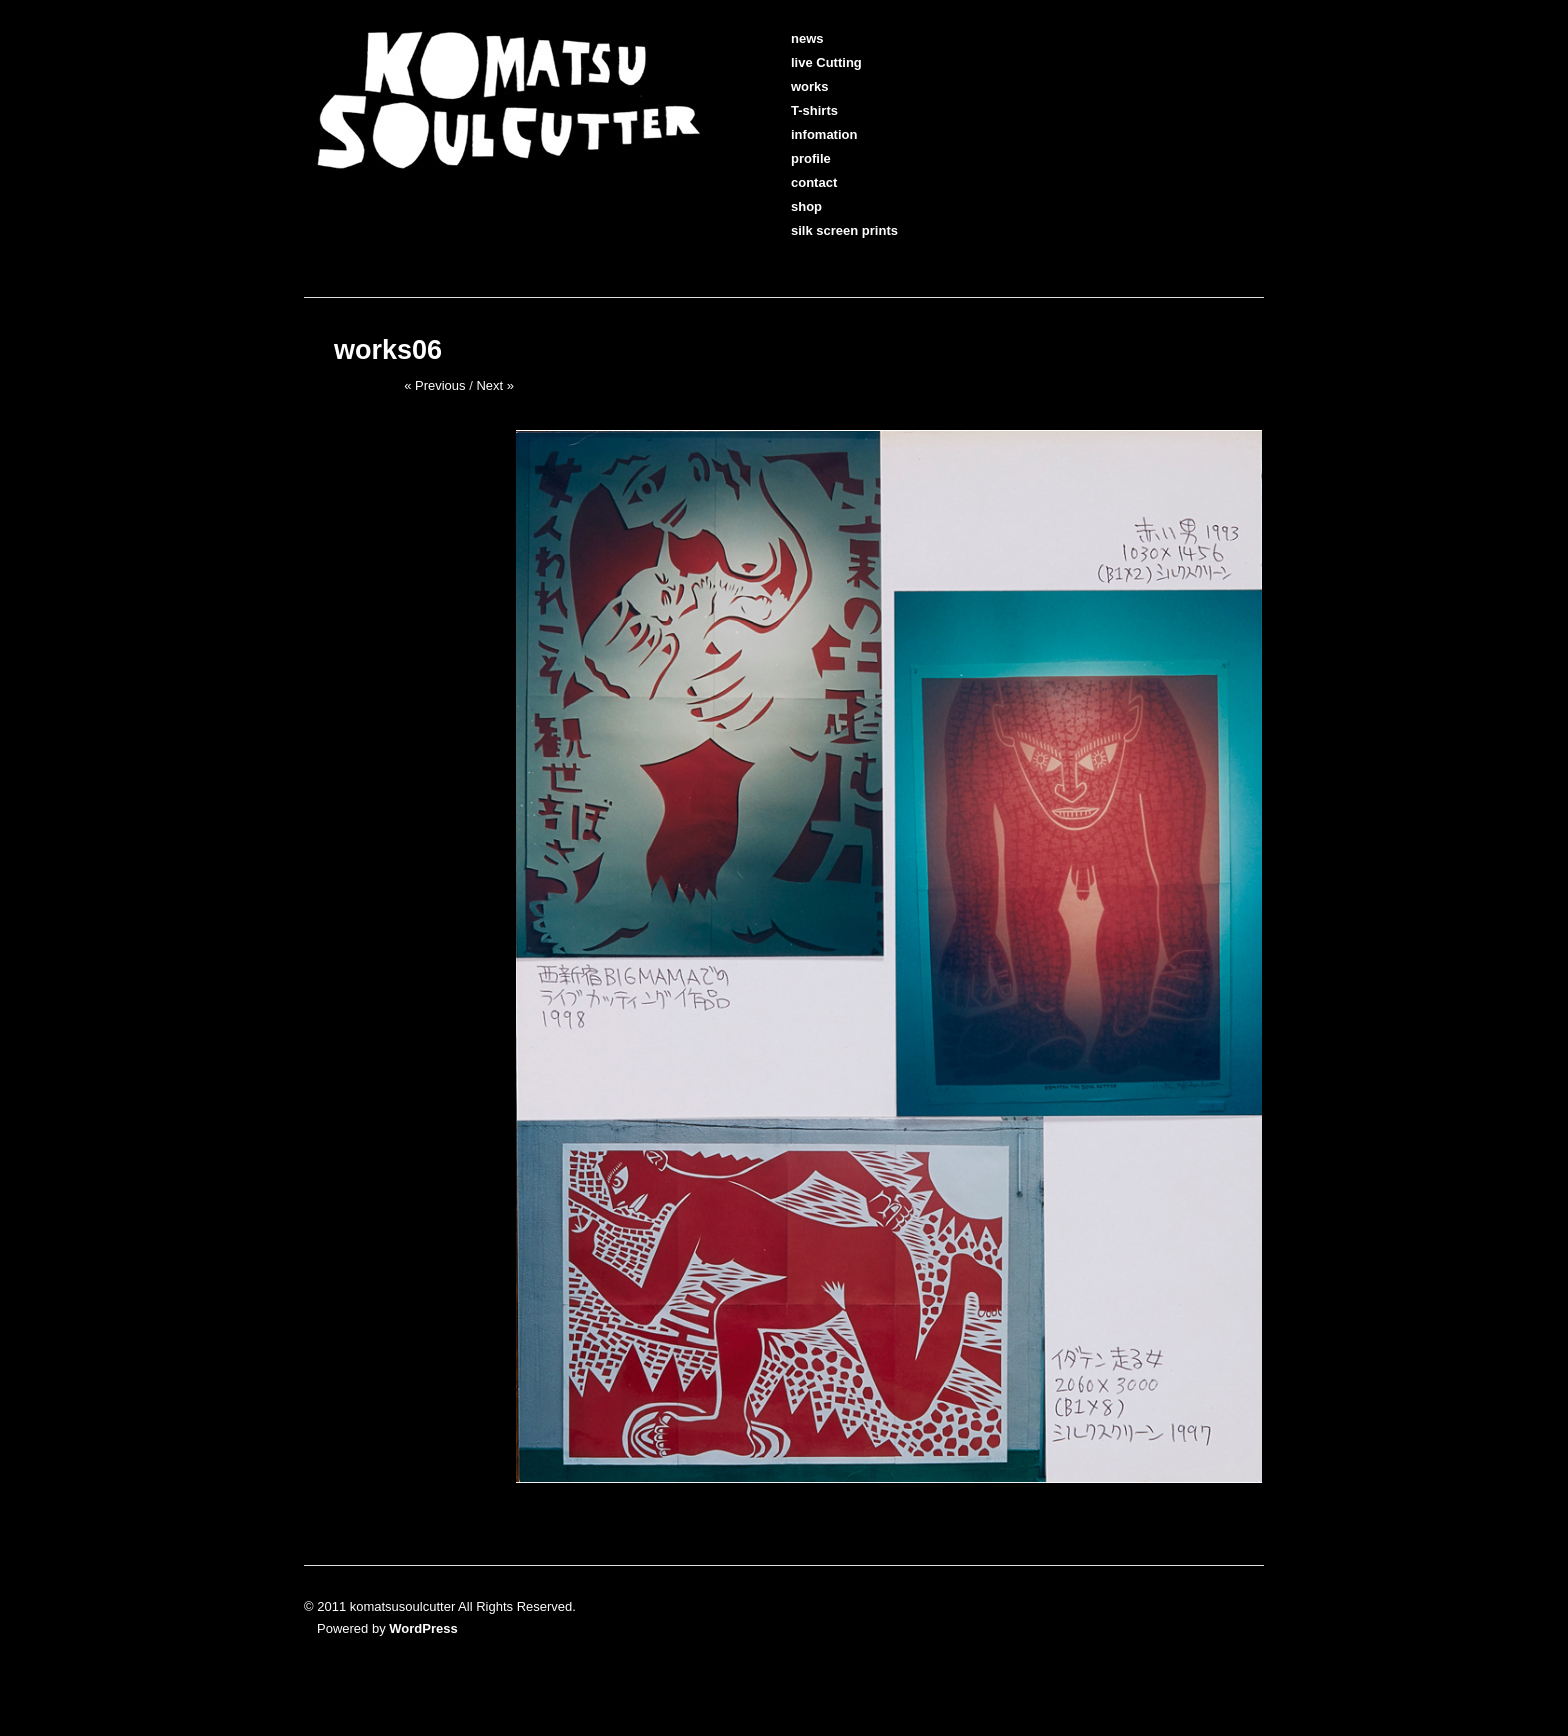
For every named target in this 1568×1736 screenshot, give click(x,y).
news (794, 38)
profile (798, 158)
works (797, 86)
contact (801, 182)
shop (793, 206)
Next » (495, 385)
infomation (811, 134)
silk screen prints (831, 230)
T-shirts (801, 110)
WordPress (423, 1628)
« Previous (434, 385)
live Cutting (813, 62)
